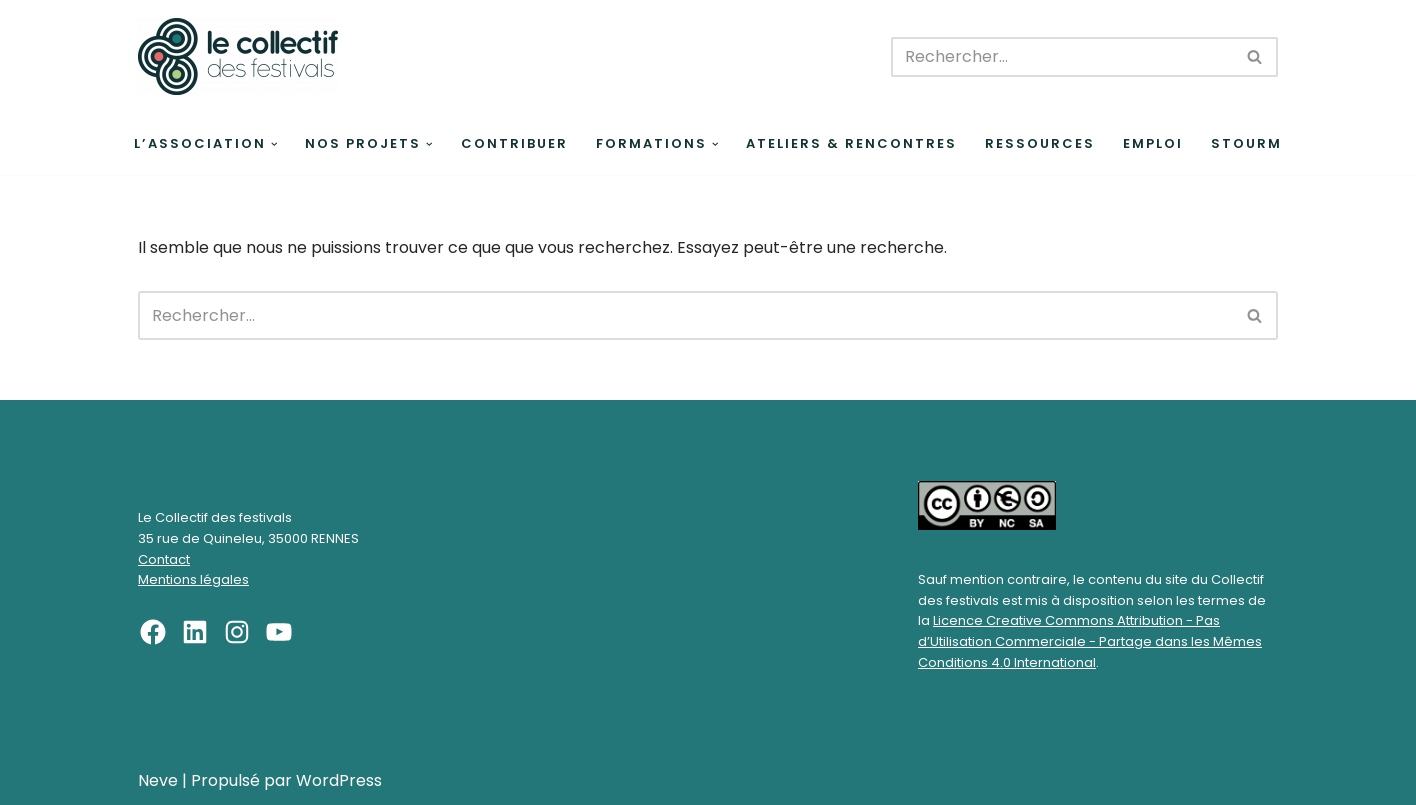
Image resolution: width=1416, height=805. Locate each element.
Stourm (1246, 143)
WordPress (339, 780)
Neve (158, 780)
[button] (274, 144)
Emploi (1153, 143)
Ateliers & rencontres (851, 143)
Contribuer (514, 143)
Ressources (1040, 143)
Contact (164, 559)
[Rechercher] (1062, 57)
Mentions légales (193, 579)
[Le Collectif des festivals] (238, 56)
